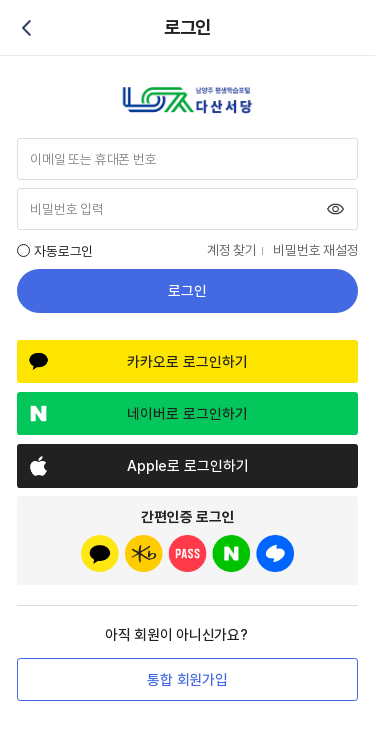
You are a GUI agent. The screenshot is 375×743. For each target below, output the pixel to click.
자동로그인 (63, 251)
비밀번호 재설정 (315, 250)
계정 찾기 (232, 250)
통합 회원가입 (187, 680)
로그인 (187, 291)
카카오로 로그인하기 (187, 362)
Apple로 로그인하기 (188, 466)
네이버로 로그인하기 (187, 414)
